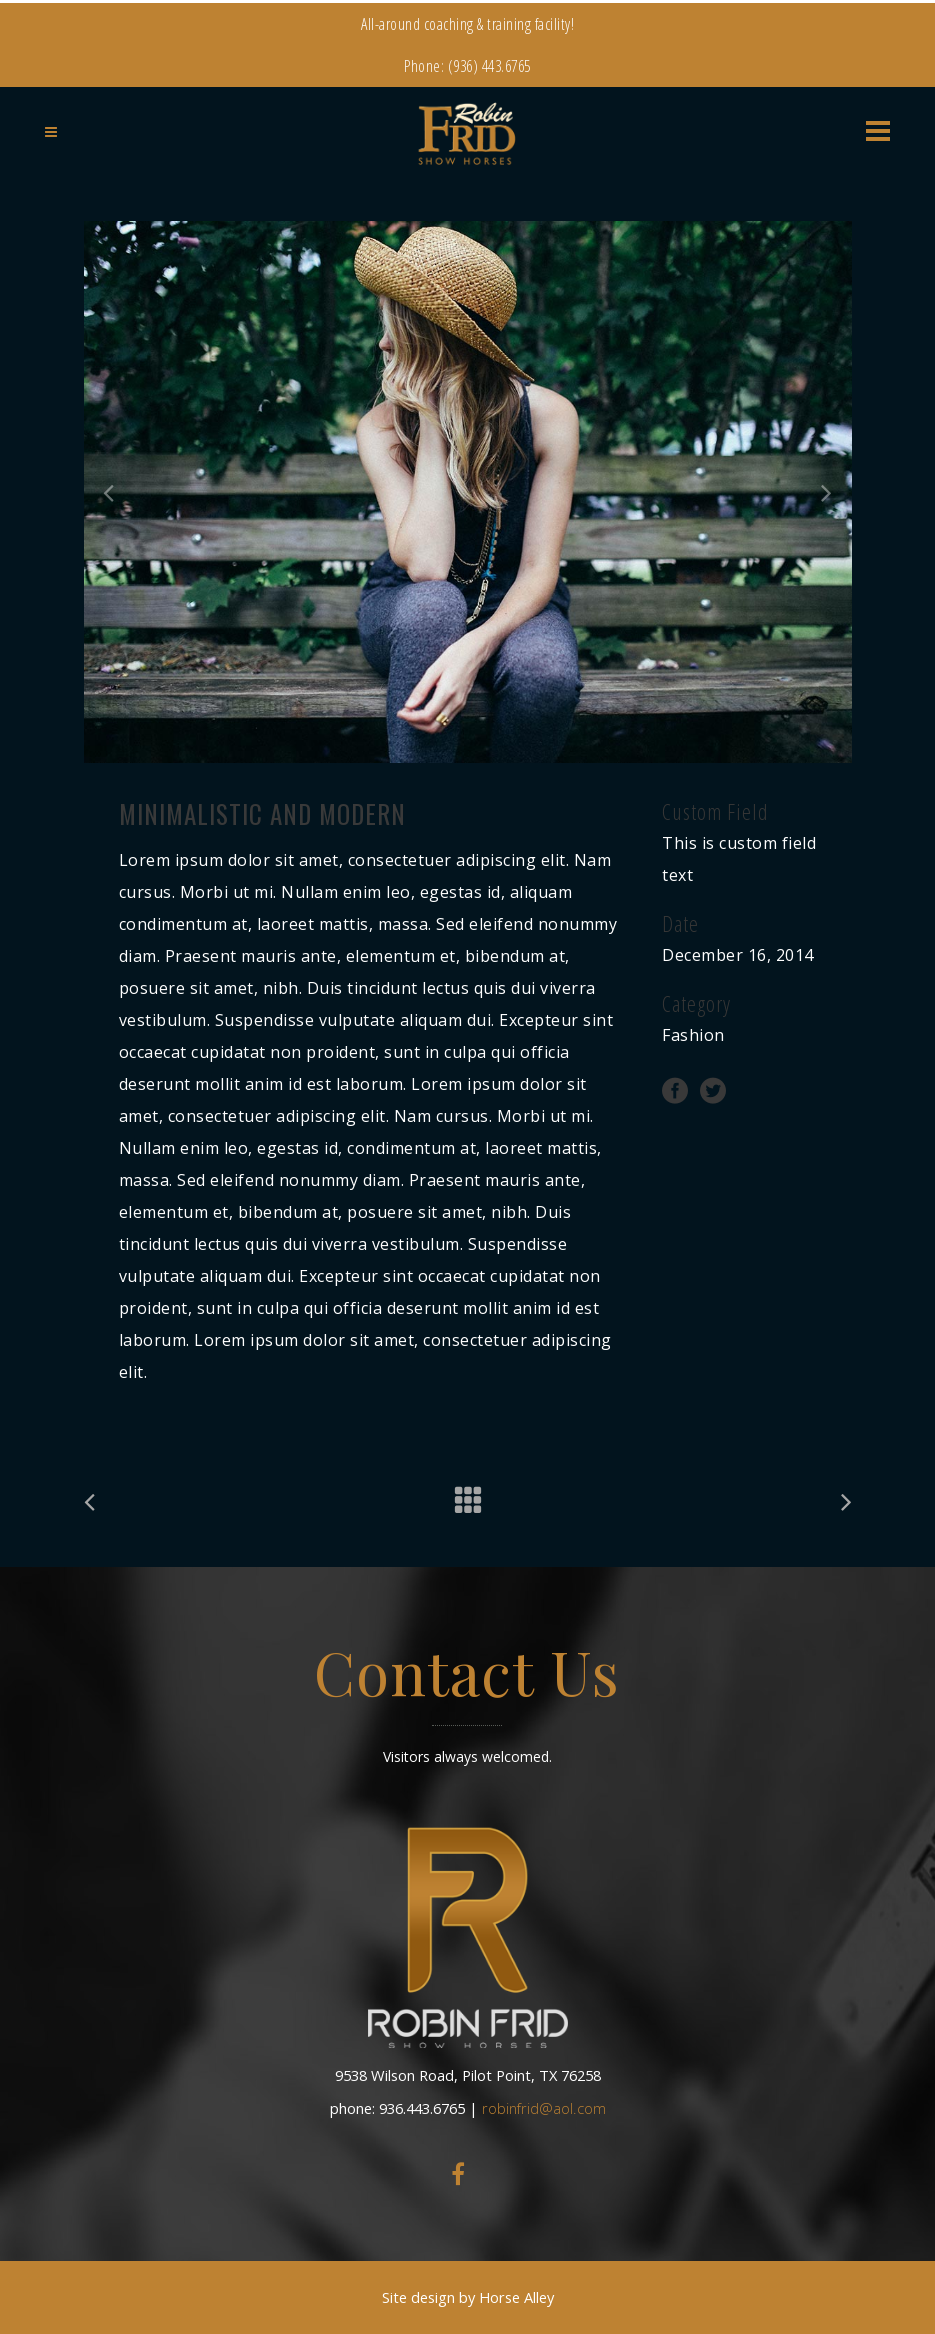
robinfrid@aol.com (544, 2108)
